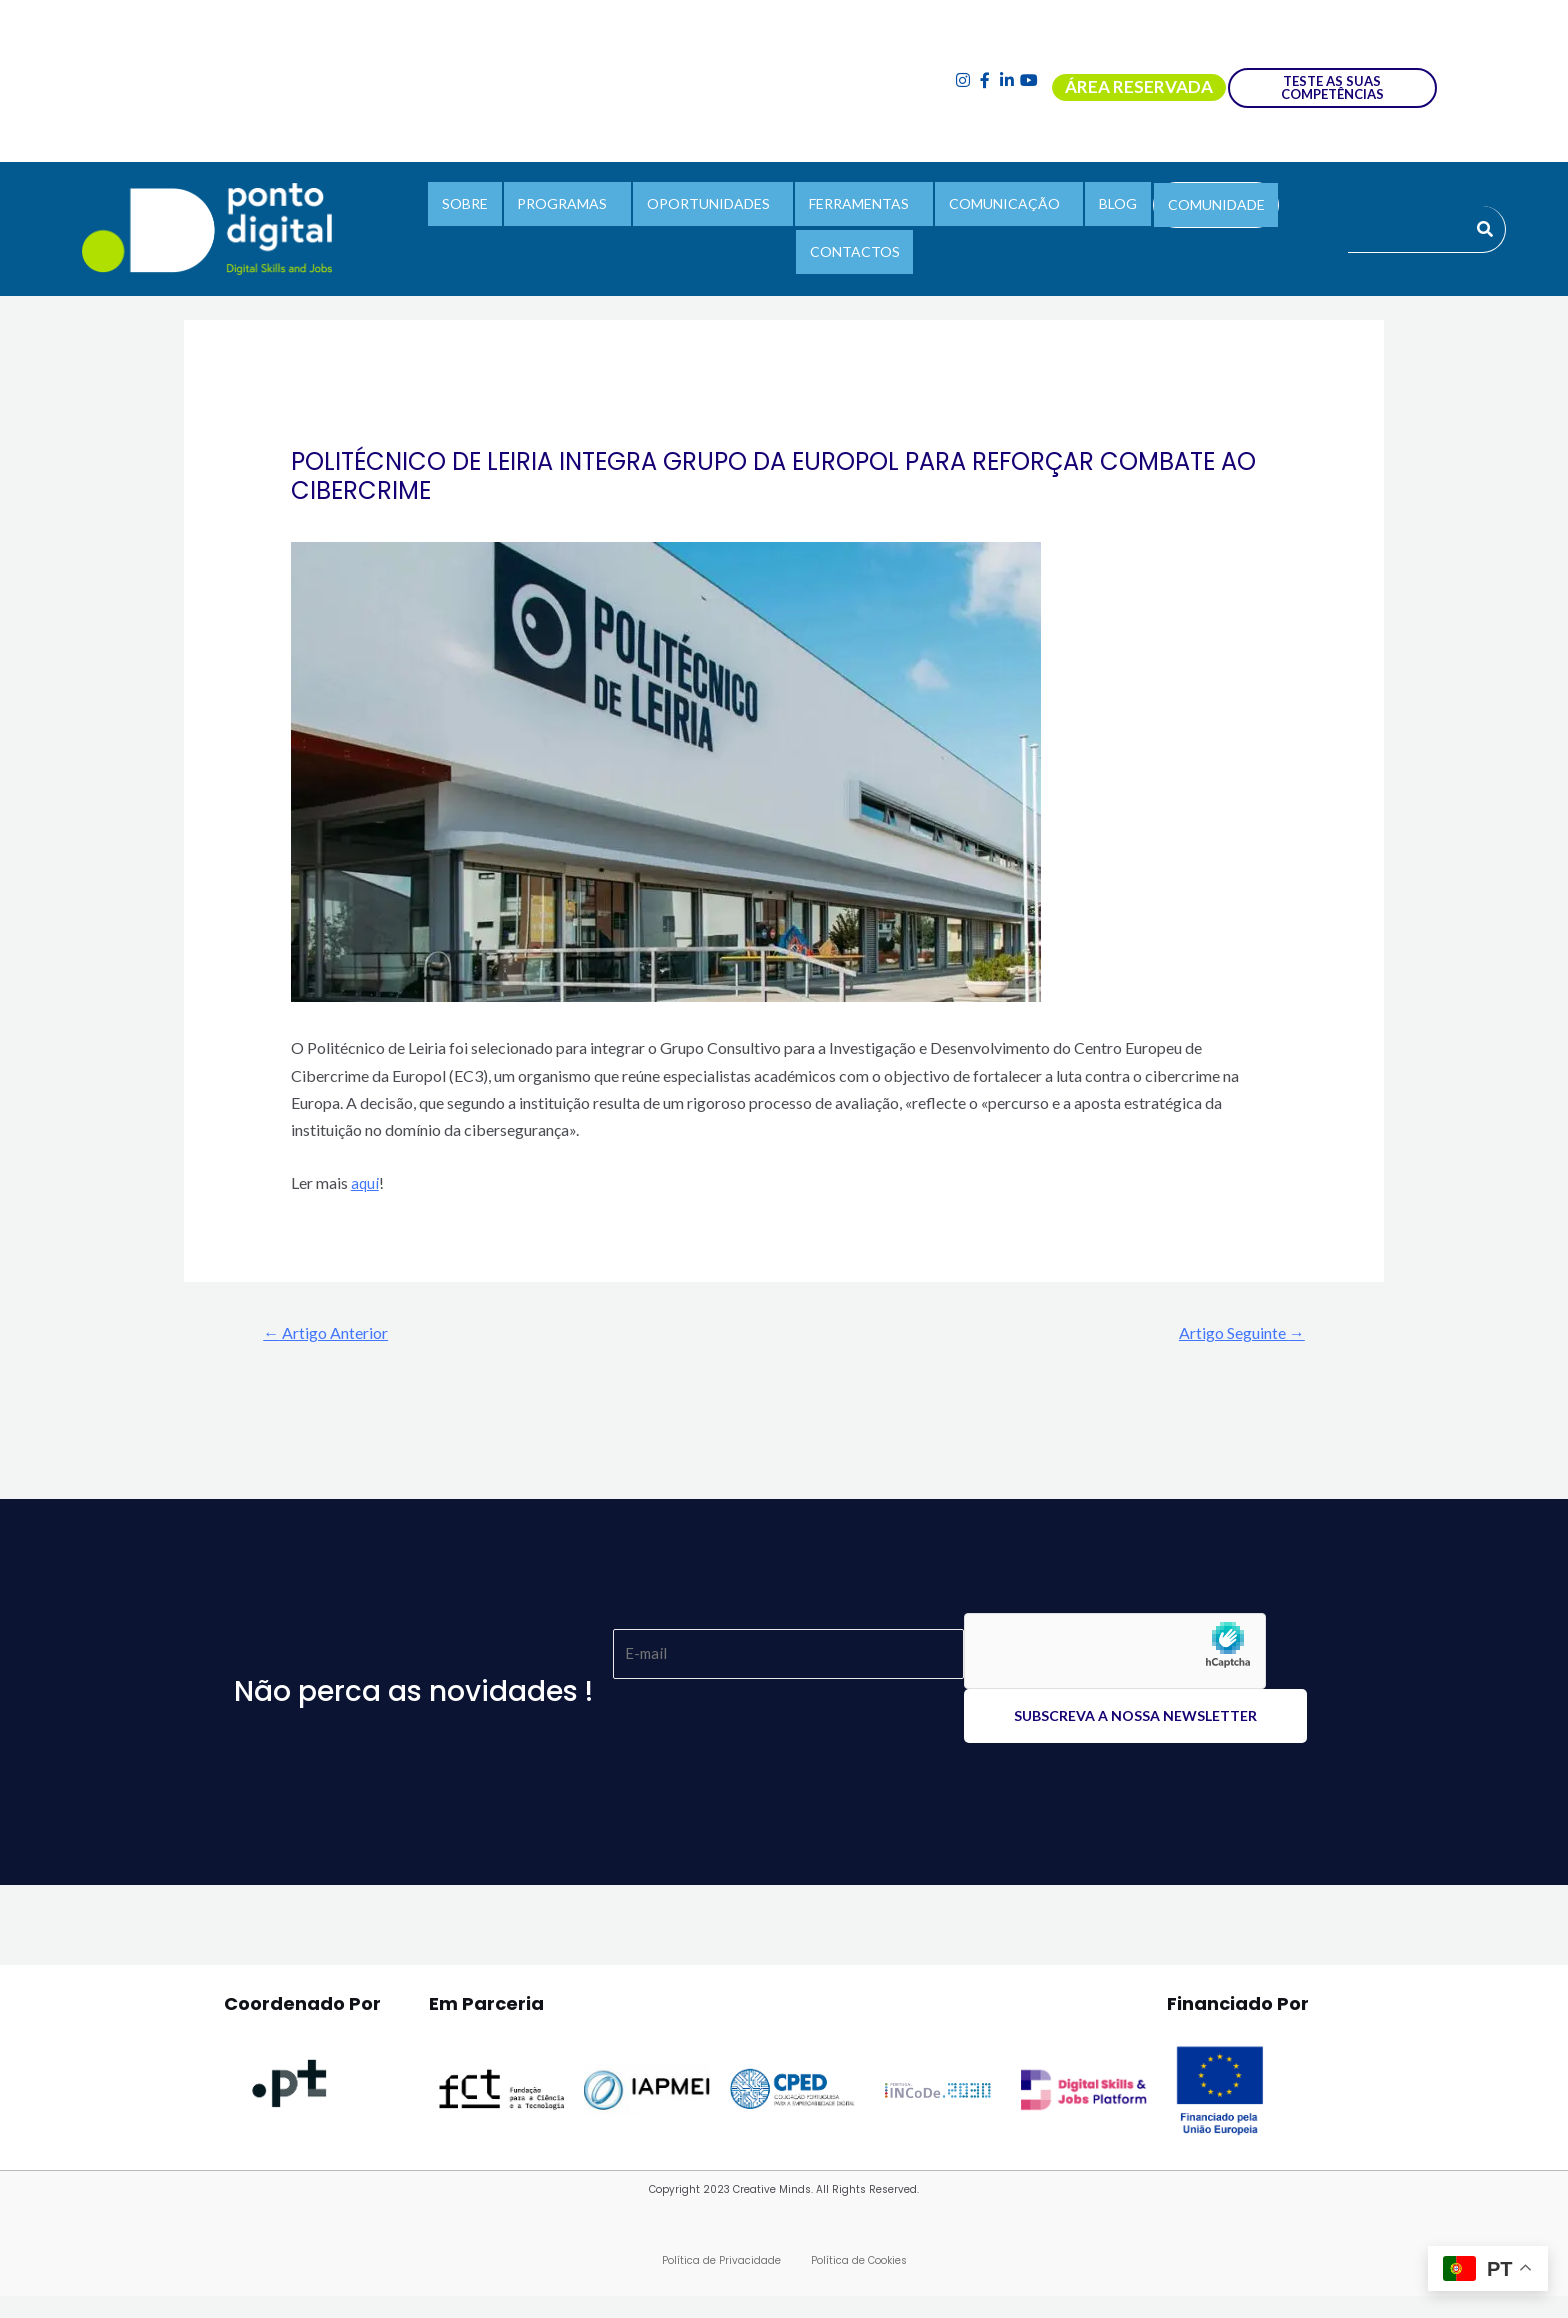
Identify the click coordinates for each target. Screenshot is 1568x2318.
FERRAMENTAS (804, 225)
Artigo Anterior (334, 1332)
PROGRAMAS (522, 225)
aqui (365, 1182)
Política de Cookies (859, 2262)
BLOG (1048, 225)
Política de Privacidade (721, 2262)
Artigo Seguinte (1233, 1332)
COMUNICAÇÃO (941, 225)
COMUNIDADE (1138, 226)
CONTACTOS (1255, 225)
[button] (527, 226)
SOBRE (432, 225)
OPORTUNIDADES (660, 225)
